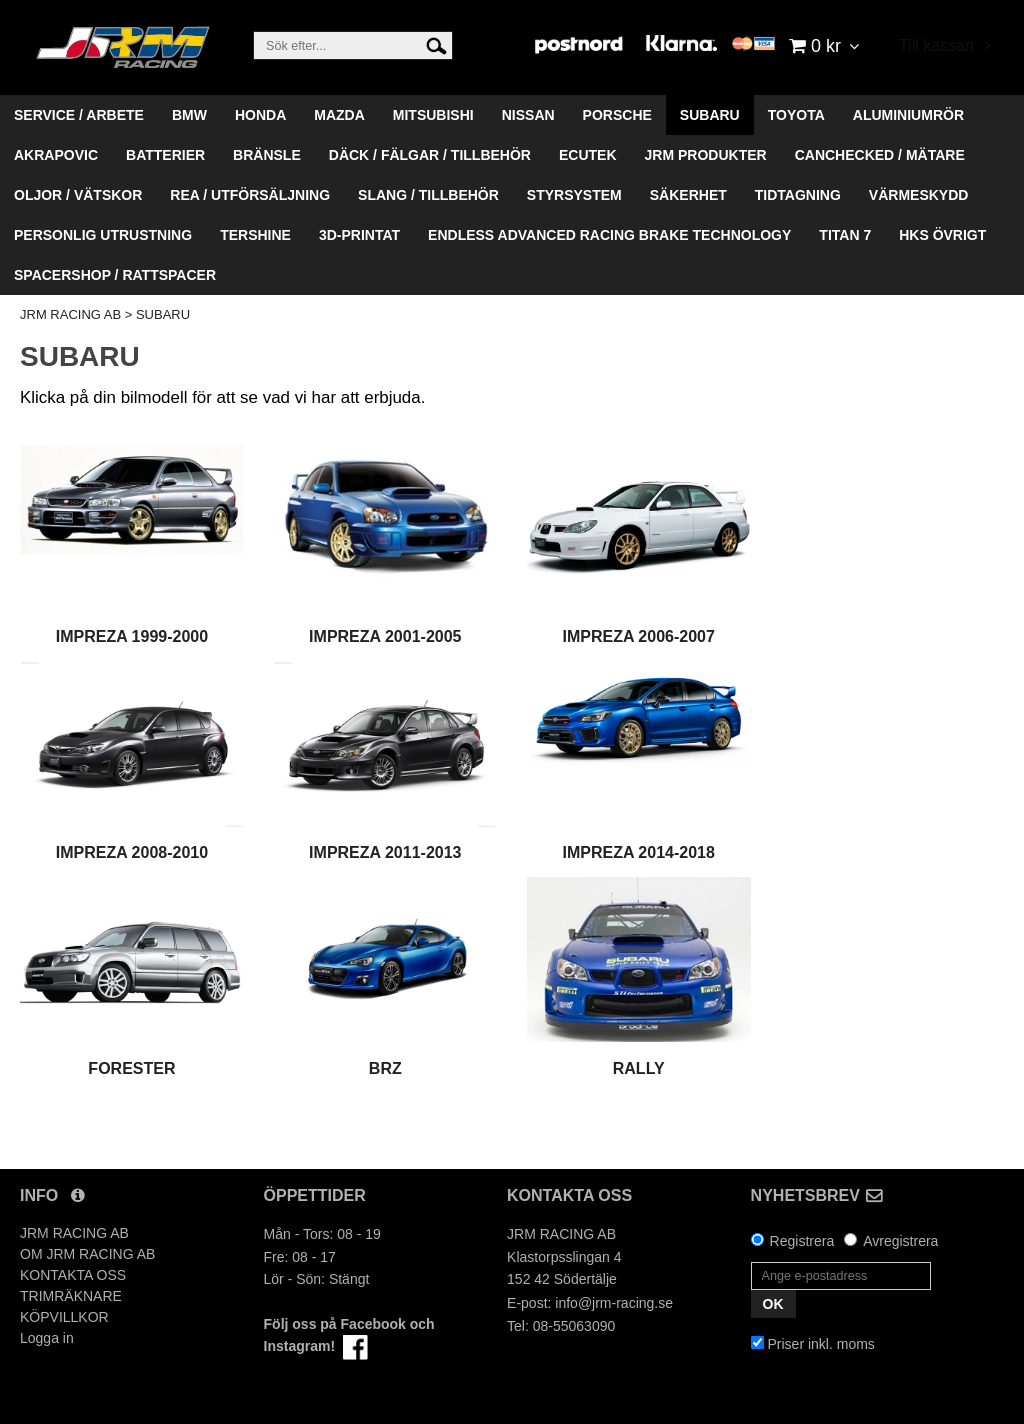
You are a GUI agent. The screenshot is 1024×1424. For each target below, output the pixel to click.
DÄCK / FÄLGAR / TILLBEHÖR (430, 155)
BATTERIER (165, 155)
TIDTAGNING (798, 195)
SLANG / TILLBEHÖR (428, 195)
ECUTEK (588, 155)
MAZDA (339, 115)
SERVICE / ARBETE (79, 115)
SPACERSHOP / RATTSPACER (115, 275)
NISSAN (528, 115)
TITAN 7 (845, 235)
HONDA (260, 115)
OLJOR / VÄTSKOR (78, 195)
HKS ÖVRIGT (942, 235)
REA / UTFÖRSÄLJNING (250, 195)
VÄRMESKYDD (919, 195)
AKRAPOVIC (56, 155)
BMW (189, 115)
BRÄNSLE (267, 155)
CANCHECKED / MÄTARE (880, 155)
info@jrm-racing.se (614, 1303)
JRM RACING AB (70, 314)
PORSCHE (617, 115)
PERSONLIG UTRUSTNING (103, 235)
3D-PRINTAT (359, 235)
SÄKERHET (688, 195)
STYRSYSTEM (574, 195)
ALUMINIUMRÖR (908, 115)
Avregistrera (900, 1241)
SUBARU (710, 115)
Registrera (802, 1241)
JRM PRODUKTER (706, 155)
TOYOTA (796, 115)
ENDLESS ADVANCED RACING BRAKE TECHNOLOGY (609, 235)
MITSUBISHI (433, 115)
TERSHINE (255, 235)
